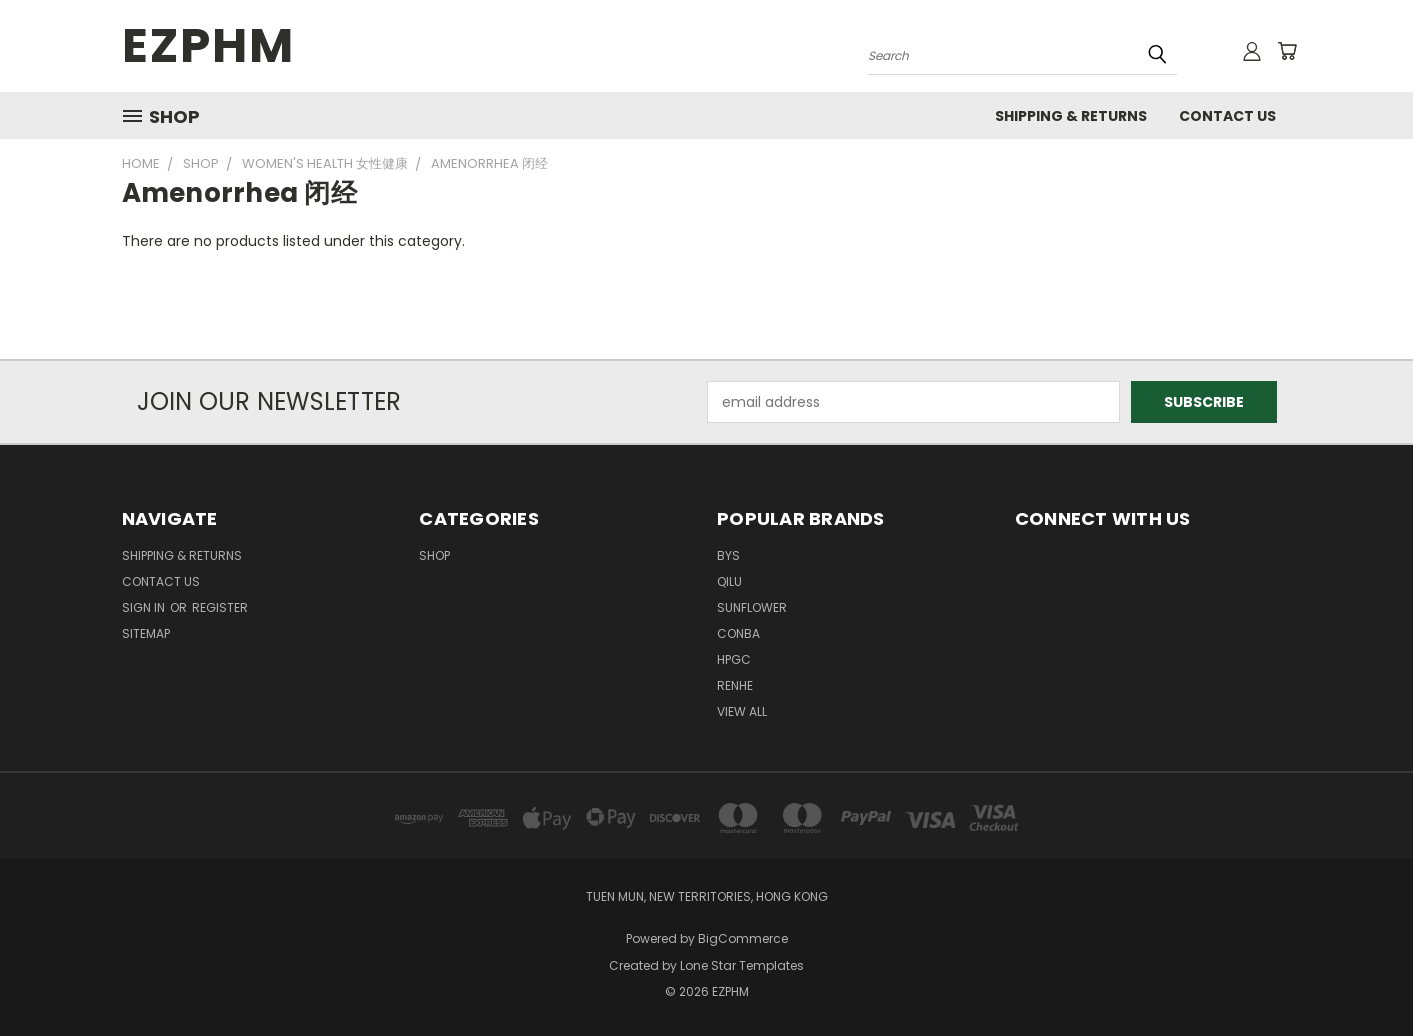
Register (220, 607)
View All (742, 711)
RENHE (735, 685)
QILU (729, 581)
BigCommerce (743, 938)
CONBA (738, 633)
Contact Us (1227, 116)
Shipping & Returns (1071, 116)
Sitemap (146, 633)
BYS (728, 555)
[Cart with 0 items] (1287, 51)
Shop (434, 555)
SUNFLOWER (752, 607)
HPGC (734, 659)
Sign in (145, 607)
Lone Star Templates (742, 965)
